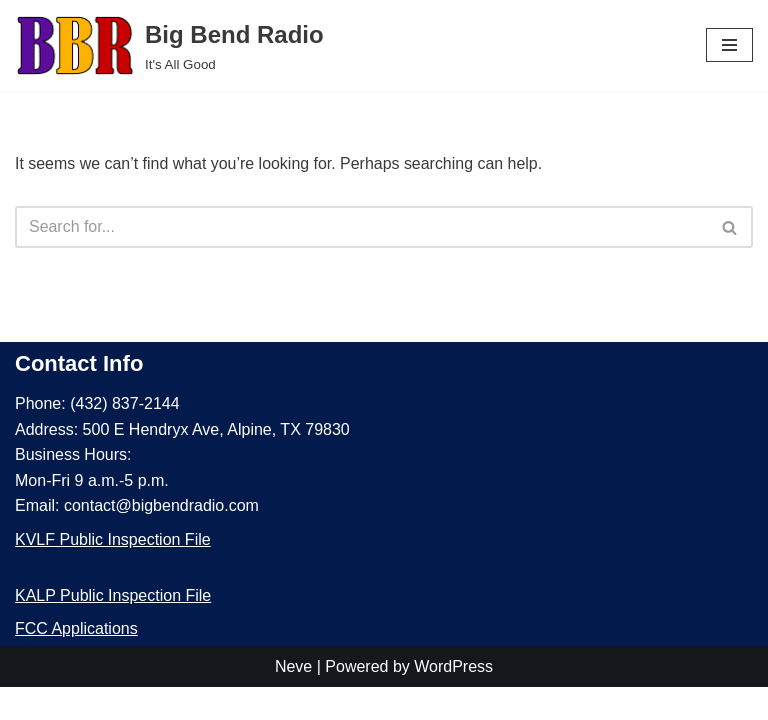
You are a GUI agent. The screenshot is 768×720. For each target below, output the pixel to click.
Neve (293, 698)
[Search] (361, 227)
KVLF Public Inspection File (113, 572)
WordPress (453, 698)
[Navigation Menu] (729, 45)
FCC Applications (76, 661)
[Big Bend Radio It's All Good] (169, 45)
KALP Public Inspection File (113, 627)
